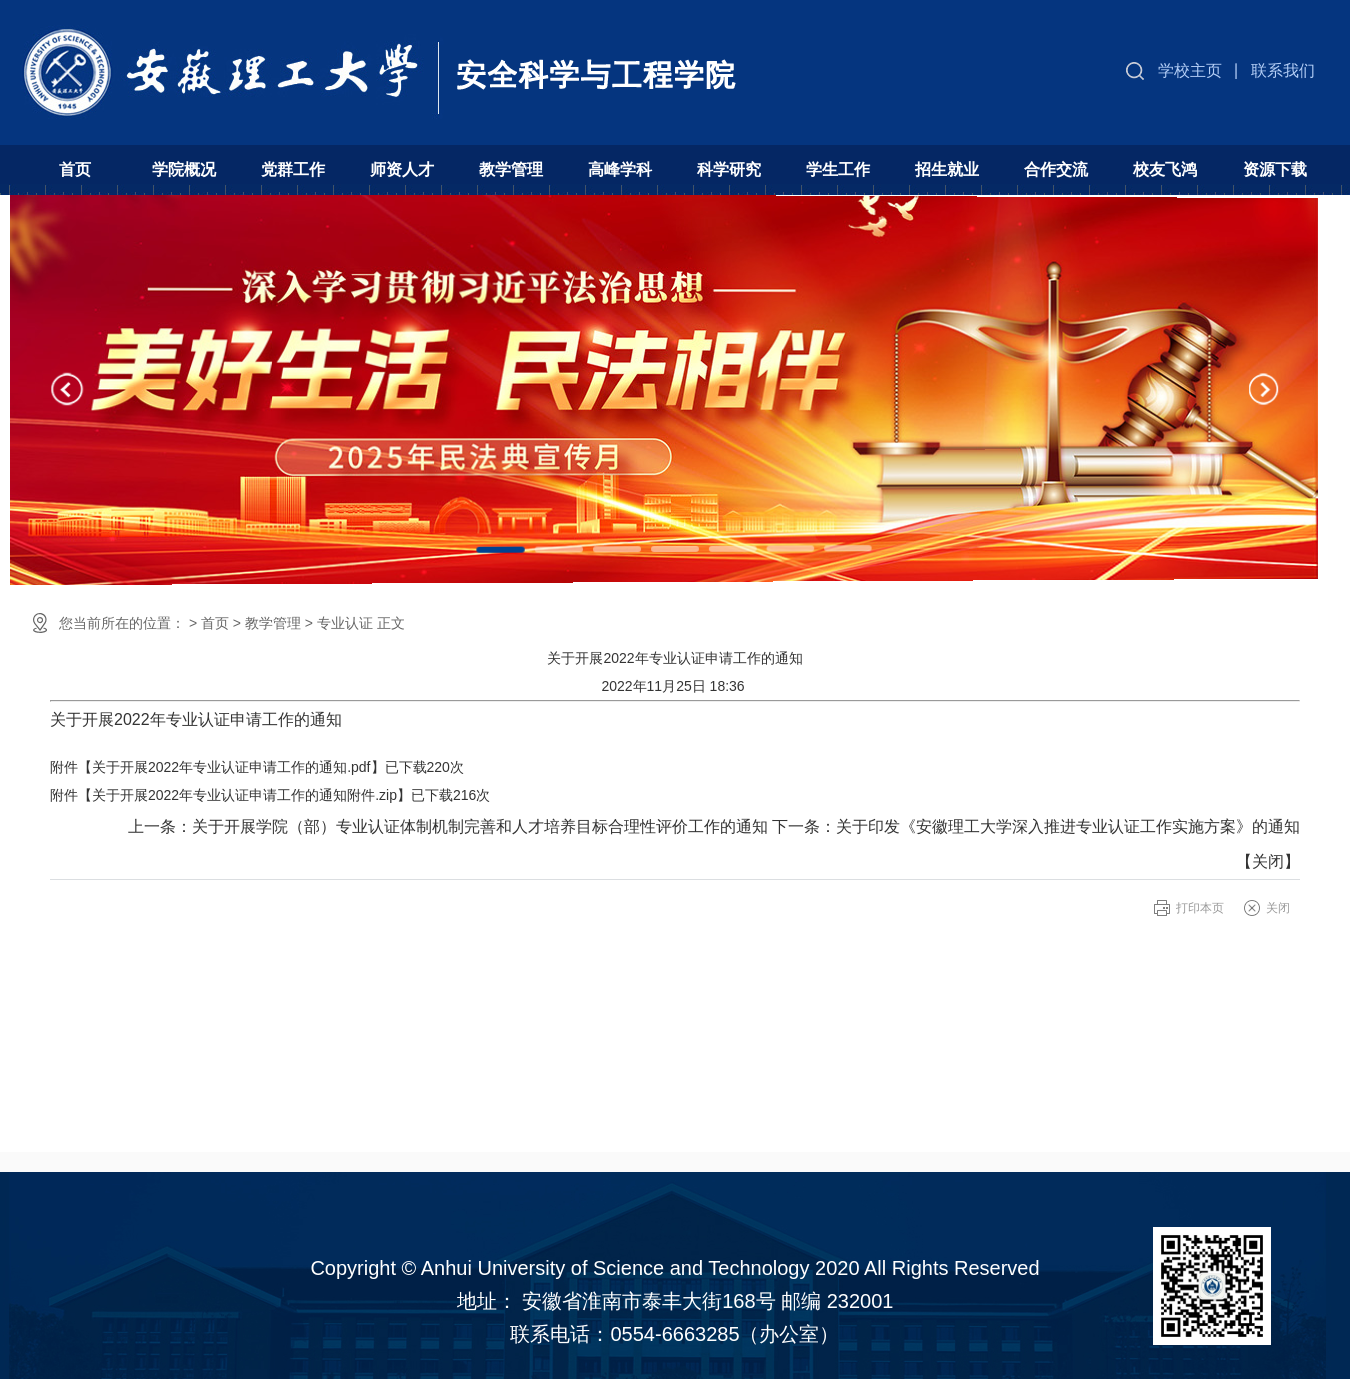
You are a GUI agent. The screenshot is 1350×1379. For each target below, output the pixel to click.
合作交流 (1056, 169)
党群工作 (293, 169)
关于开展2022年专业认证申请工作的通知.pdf (231, 767)
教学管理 (511, 169)
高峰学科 (620, 169)
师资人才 (402, 169)
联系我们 (1283, 70)
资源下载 (1275, 169)
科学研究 (729, 169)
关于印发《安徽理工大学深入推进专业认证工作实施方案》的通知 (1068, 826)
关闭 (1268, 861)
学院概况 (184, 169)
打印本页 (1200, 908)
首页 (75, 169)
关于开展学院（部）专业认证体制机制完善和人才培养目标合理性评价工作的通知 (480, 826)
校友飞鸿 (1165, 169)
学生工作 (838, 169)
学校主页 (1190, 70)
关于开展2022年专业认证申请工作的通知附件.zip (244, 795)
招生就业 (947, 169)
